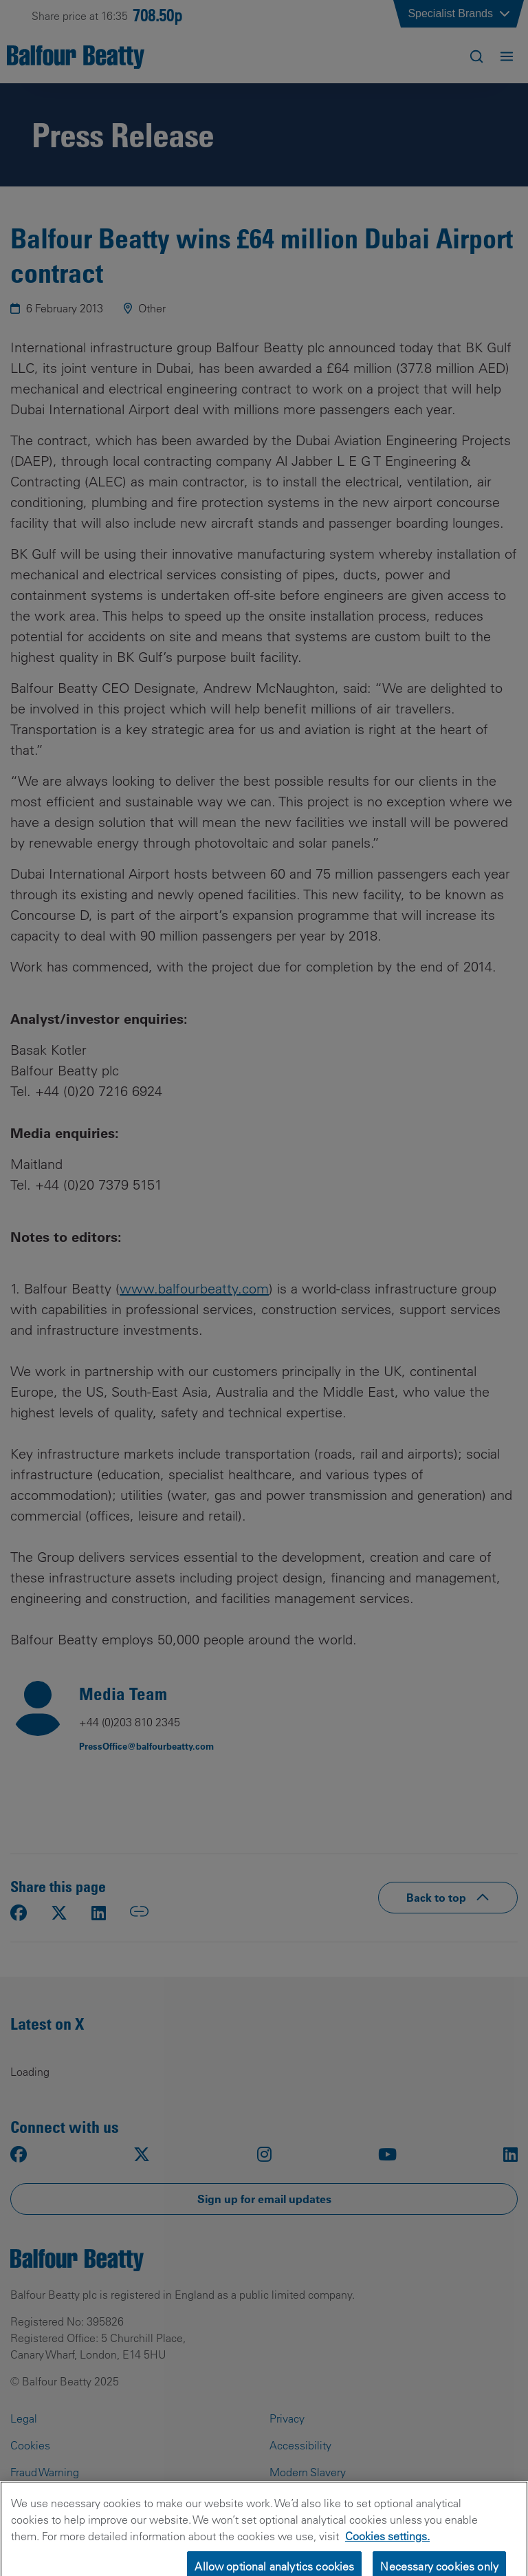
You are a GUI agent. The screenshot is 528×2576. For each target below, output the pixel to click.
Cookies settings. (387, 2545)
